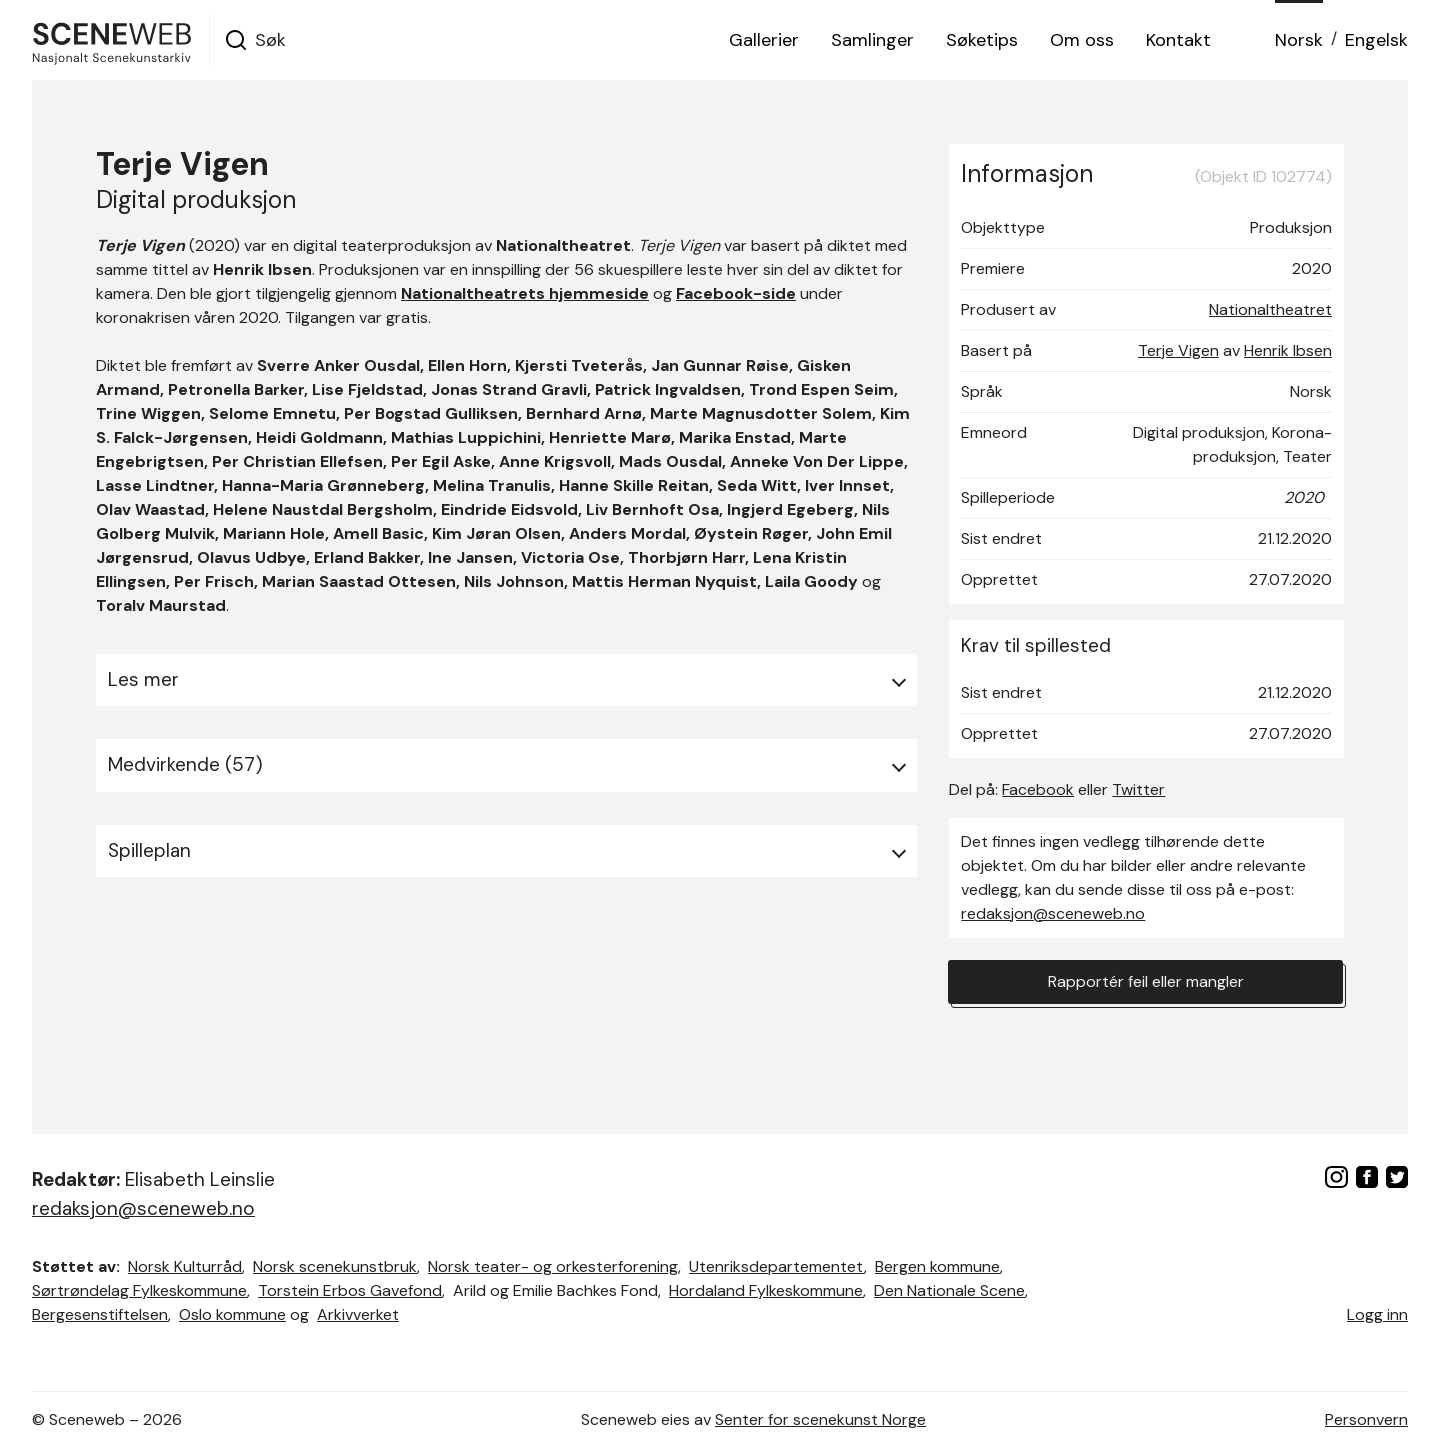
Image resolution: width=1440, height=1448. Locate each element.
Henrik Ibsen (1288, 350)
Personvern (1366, 1419)
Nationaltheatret (1270, 309)
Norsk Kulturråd (185, 1266)
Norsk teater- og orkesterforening (553, 1266)
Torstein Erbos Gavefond (350, 1290)
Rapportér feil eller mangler (1146, 981)
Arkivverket (358, 1314)
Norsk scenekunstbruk (335, 1266)
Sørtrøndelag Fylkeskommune (139, 1290)
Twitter (1138, 789)
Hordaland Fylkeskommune (766, 1290)
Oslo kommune (232, 1314)
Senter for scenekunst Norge (820, 1419)
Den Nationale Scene (949, 1290)
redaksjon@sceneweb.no (1053, 913)
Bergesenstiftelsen (100, 1314)
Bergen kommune (937, 1266)
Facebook (1038, 789)
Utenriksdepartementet (776, 1266)
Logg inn (1377, 1314)
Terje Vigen (1178, 350)
